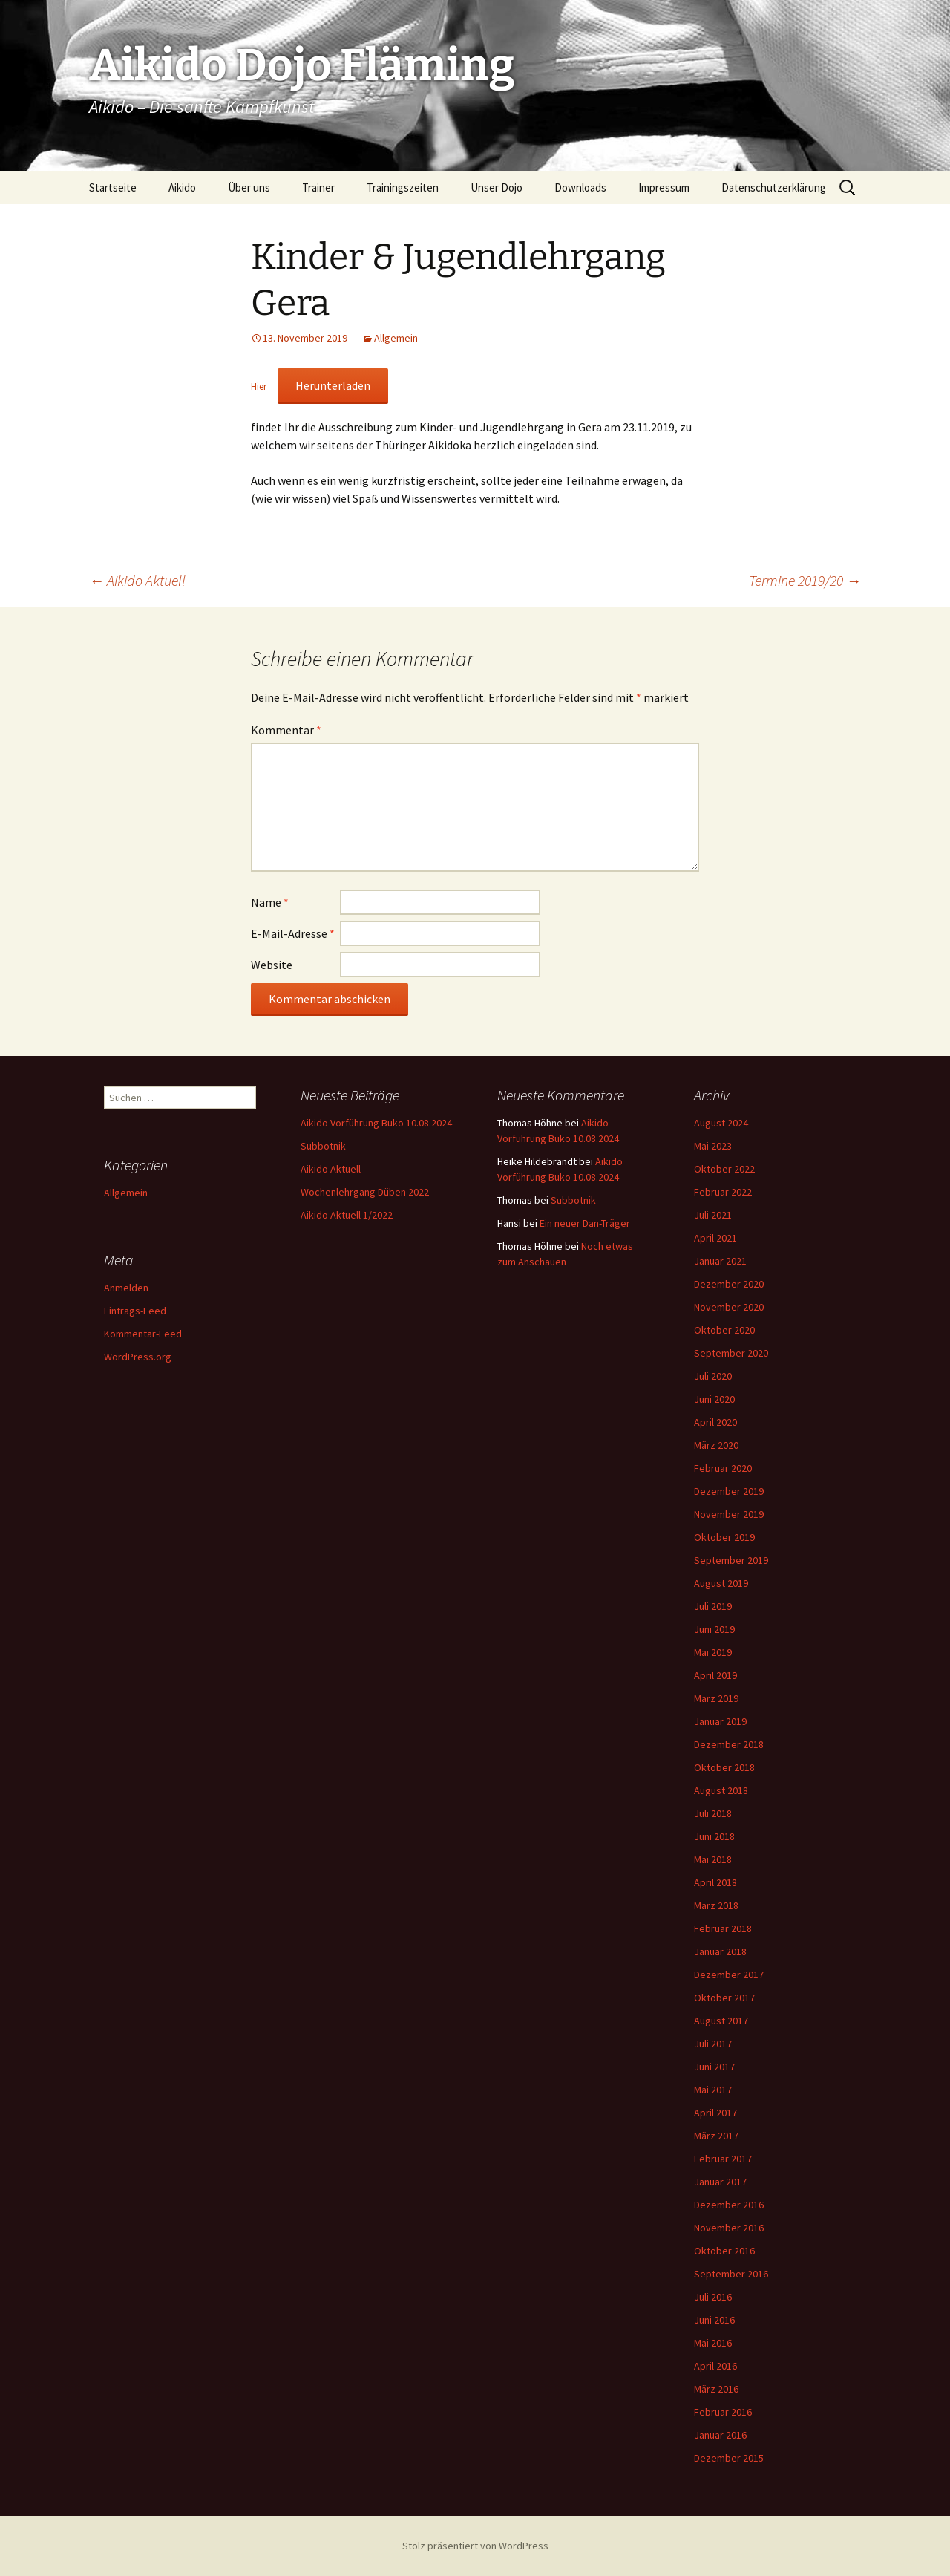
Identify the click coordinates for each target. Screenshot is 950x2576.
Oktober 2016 (724, 2250)
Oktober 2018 (724, 1767)
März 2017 (716, 2135)
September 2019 (731, 1560)
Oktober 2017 (724, 1997)
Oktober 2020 (724, 1330)
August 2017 (721, 2020)
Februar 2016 (723, 2412)
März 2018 (716, 1905)
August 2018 (721, 1790)
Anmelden (126, 1287)
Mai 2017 (713, 2089)
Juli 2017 (713, 2043)
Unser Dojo (496, 187)
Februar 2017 (723, 2158)
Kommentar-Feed (143, 1333)
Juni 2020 (714, 1399)
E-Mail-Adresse (293, 933)
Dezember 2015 (729, 2458)
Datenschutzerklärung (773, 187)
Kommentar (286, 730)
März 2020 (716, 1445)
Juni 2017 (714, 2066)
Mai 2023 (713, 1145)
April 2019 (715, 1675)
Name (270, 902)
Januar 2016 (720, 2435)
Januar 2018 (720, 1951)
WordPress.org (137, 1356)
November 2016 (729, 2227)
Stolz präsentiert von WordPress (475, 2545)
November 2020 (729, 1307)
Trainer (318, 187)
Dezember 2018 (729, 1744)
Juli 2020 (713, 1376)
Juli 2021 (713, 1215)
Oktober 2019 (724, 1537)
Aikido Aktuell (137, 580)
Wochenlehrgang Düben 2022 (365, 1192)
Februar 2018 (723, 1928)
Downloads (580, 187)
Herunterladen (332, 385)
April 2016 (715, 2366)
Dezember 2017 (729, 1974)
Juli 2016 (713, 2296)
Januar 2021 (720, 1261)
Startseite (113, 187)
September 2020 (731, 1353)
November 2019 (729, 1514)
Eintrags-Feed (135, 1310)
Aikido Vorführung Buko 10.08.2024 (376, 1122)
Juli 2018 (713, 1813)
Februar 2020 (723, 1468)
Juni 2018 (714, 1836)
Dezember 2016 (729, 2204)
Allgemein (396, 338)
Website (271, 964)
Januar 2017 (720, 2181)
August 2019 (721, 1583)
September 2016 (731, 2273)
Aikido (182, 187)
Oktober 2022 (724, 1168)
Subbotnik (323, 1145)
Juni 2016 (714, 2319)
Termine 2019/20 (805, 580)
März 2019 (716, 1698)
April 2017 (715, 2112)
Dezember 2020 (729, 1284)
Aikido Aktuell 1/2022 (347, 1215)
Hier (260, 386)
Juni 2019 (714, 1629)
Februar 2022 (723, 1192)
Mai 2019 (713, 1652)
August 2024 (721, 1122)
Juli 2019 (713, 1606)
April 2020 (715, 1422)
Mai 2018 (713, 1859)
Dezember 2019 (729, 1491)
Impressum (663, 187)
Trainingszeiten (403, 187)
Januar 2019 (720, 1721)
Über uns (249, 187)
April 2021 (715, 1238)
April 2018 (715, 1882)
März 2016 (716, 2389)
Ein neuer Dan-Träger (585, 1223)
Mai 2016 (713, 2343)
